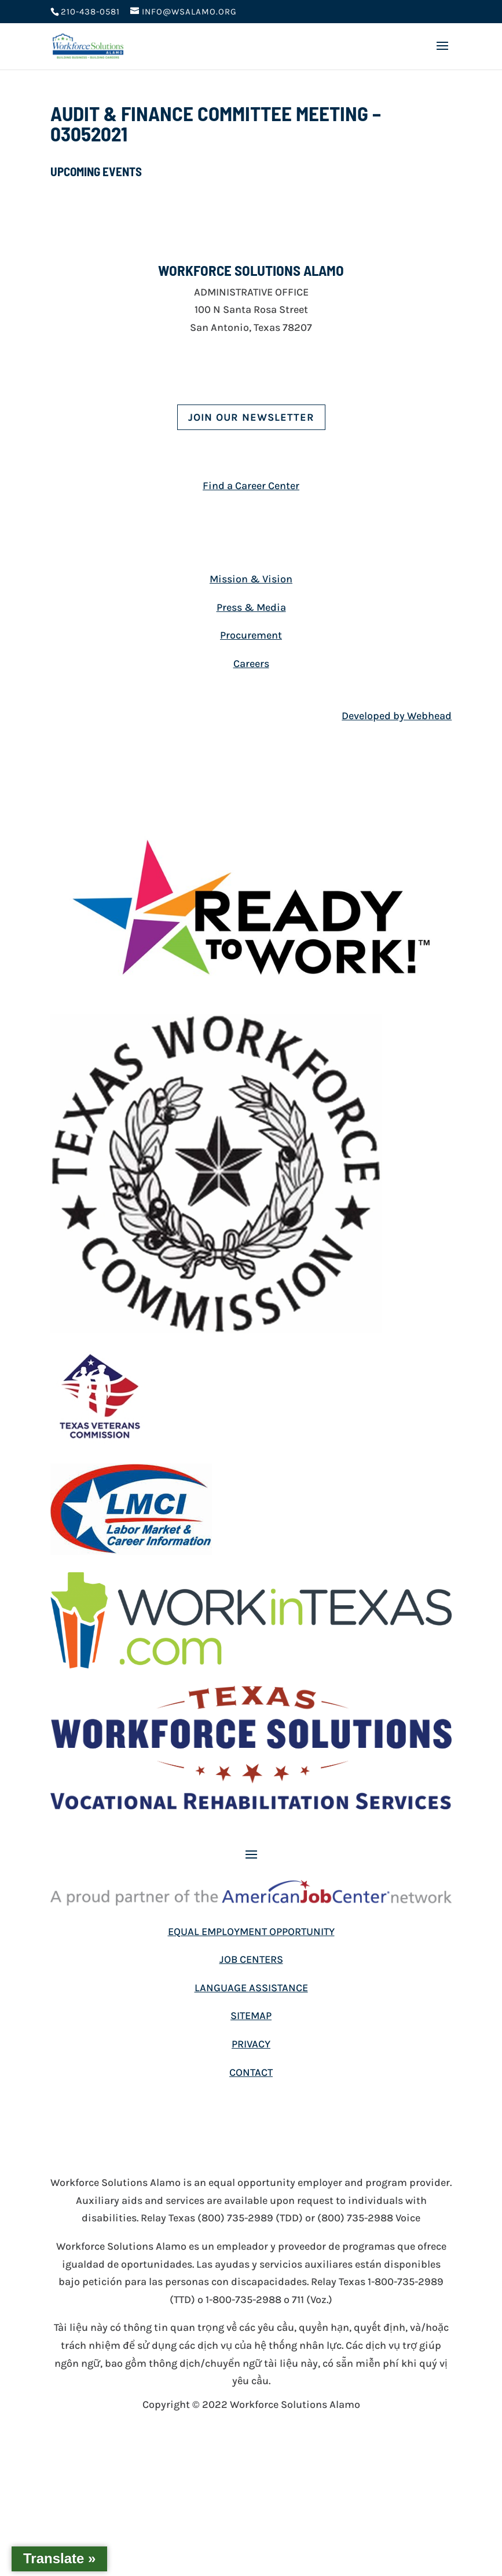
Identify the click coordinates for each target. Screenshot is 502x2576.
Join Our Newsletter (251, 417)
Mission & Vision (251, 579)
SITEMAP (251, 2015)
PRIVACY (251, 2044)
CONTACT (251, 2072)
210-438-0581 (90, 11)
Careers (251, 663)
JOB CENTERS (251, 1959)
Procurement (251, 635)
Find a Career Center (251, 485)
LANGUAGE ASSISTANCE (251, 1987)
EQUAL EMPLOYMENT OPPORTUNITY (251, 1931)
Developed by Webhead (397, 715)
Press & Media (251, 607)
